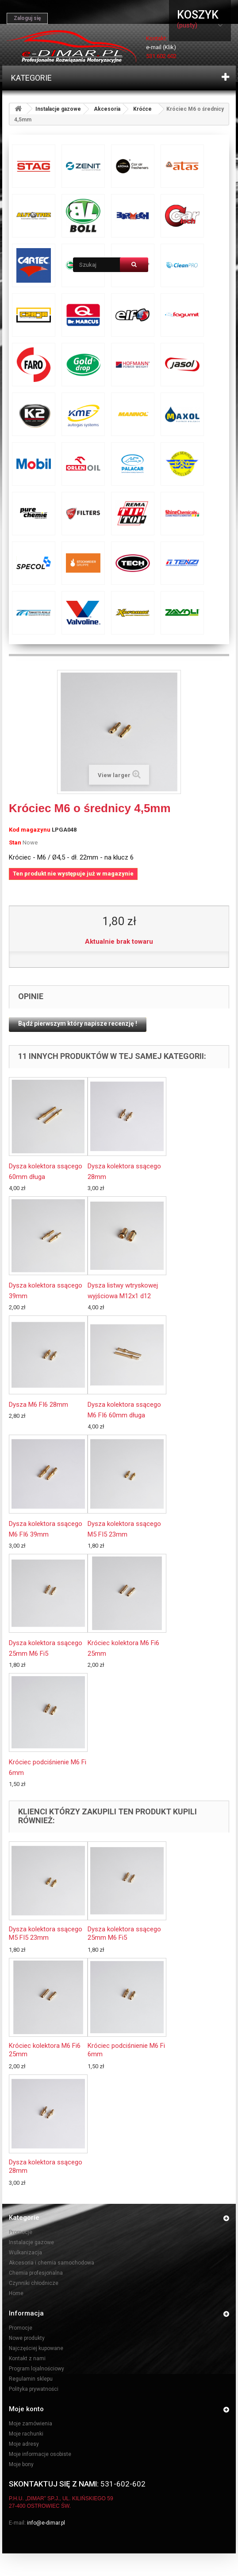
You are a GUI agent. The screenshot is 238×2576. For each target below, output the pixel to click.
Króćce (142, 109)
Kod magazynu (29, 829)
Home (16, 2293)
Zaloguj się (27, 18)
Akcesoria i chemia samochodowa (51, 2263)
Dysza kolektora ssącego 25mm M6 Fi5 (124, 1933)
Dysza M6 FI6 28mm (38, 1405)
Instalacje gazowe (58, 109)
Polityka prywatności (33, 2389)
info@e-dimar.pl (46, 2523)
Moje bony (21, 2464)
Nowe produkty (27, 2338)
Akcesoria (107, 109)
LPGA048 (64, 829)
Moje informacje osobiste (40, 2454)
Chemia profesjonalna (36, 2273)
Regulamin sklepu (31, 2379)
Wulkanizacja (25, 2252)
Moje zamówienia (30, 2423)
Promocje (20, 2232)
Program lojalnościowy (36, 2369)
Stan (15, 842)
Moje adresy (24, 2444)
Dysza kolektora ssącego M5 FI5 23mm (45, 1933)
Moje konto (26, 2409)
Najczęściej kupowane (36, 2348)
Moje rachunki (26, 2434)
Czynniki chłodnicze (33, 2283)
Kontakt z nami (27, 2358)
